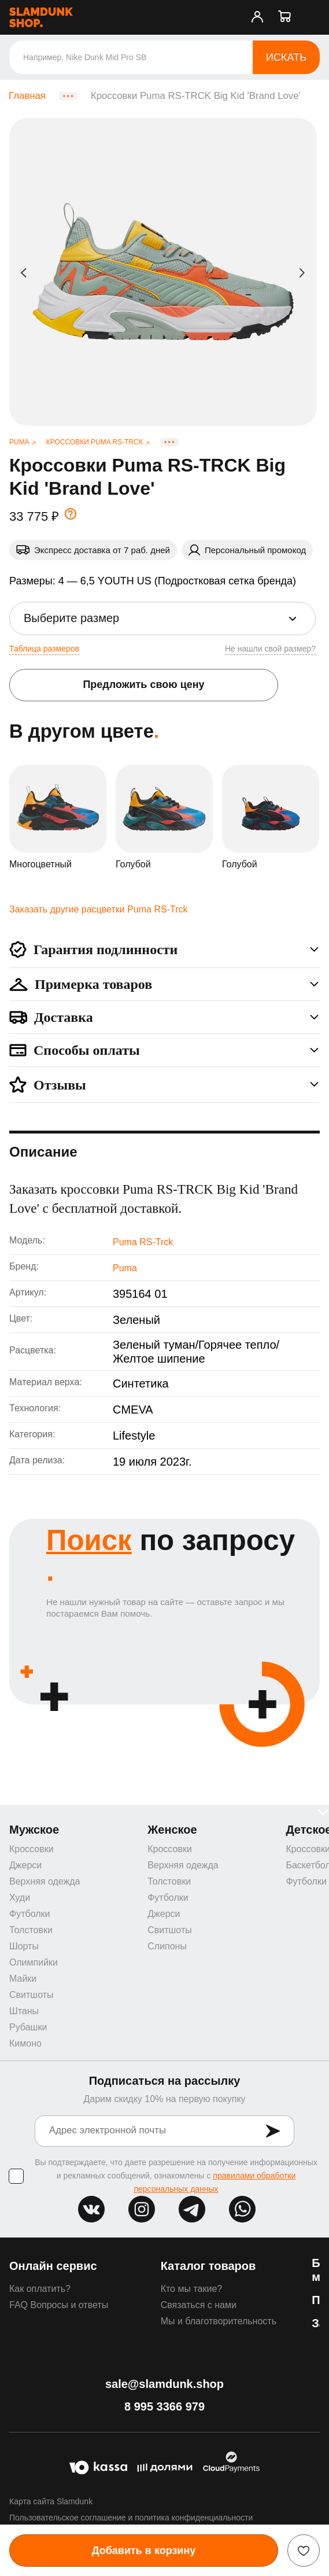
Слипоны (167, 1946)
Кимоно (25, 2043)
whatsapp (242, 2209)
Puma (125, 1268)
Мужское (34, 1829)
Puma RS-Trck (143, 1242)
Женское (172, 1829)
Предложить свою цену (143, 684)
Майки (22, 1978)
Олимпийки (33, 1962)
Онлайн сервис (53, 2265)
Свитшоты (31, 1995)
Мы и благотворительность (218, 2321)
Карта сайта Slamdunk (51, 2501)
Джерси (25, 1865)
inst (141, 2209)
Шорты (24, 1946)
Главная (27, 95)
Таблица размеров (44, 648)
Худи (19, 1897)
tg (192, 2209)
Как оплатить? (40, 2289)
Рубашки (28, 2027)
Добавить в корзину (144, 2550)
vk (91, 2209)
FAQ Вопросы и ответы (58, 2305)
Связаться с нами (198, 2305)
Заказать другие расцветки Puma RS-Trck (98, 909)
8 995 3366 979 (164, 2406)
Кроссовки (31, 1849)
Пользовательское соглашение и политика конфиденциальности (131, 2517)
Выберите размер (71, 618)
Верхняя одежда (44, 1881)
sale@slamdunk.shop (164, 2384)
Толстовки (31, 1930)
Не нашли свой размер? (270, 648)
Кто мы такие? (192, 2289)
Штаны (24, 2011)
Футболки (29, 1914)
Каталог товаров (208, 2265)
